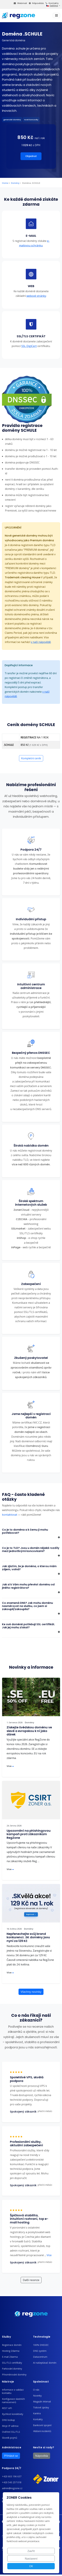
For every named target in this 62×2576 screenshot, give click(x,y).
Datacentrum (40, 2357)
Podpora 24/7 (11, 2468)
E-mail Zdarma (10, 2357)
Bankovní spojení (42, 2425)
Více (10, 1766)
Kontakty (52, 3)
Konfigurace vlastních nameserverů (13, 2401)
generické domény (12, 119)
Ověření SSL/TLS (11, 2432)
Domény (15, 183)
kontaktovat (9, 1515)
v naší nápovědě (41, 642)
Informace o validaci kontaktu (13, 2391)
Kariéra (37, 2413)
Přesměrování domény (14, 2374)
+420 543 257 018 (11, 2482)
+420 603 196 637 (11, 2476)
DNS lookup (8, 2420)
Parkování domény (12, 2369)
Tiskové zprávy (41, 2407)
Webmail (20, 3)
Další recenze (31, 2280)
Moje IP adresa (10, 2426)
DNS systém (39, 2351)
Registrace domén (11, 2345)
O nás (36, 2390)
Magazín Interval (42, 2401)
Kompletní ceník (31, 758)
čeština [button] (52, 5)
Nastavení (31, 2558)
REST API (7, 2408)
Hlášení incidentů (42, 2431)
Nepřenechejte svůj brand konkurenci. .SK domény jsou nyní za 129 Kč (28, 1937)
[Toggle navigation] (56, 15)
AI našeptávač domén (44, 2363)
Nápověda (36, 3)
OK (31, 2566)
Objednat (31, 156)
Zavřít (31, 2551)
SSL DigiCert (29, 346)
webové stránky (36, 296)
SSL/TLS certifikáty (12, 2363)
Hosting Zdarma (10, 2351)
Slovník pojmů (9, 2438)
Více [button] (48, 2255)
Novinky (37, 2395)
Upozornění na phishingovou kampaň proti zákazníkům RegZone (29, 1834)
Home (5, 183)
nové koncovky (31, 119)
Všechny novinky (31, 1992)
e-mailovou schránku (34, 243)
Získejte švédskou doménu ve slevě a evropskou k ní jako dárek (29, 1731)
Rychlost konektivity (12, 2414)
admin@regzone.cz (12, 2488)
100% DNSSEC (41, 2345)
